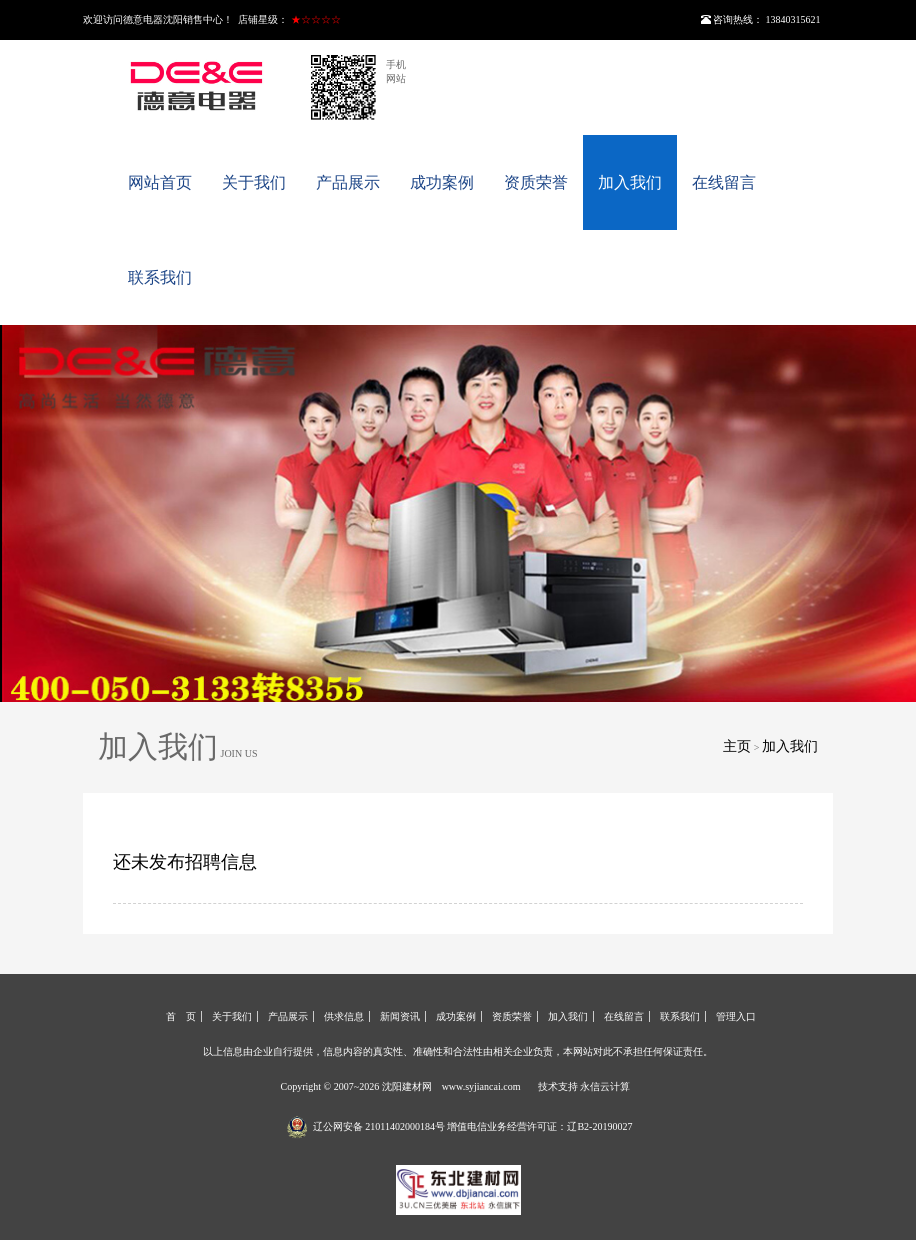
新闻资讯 (400, 1016)
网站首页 (160, 182)
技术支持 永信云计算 (584, 1086)
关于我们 (254, 182)
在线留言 (724, 182)
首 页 (181, 1016)
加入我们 (630, 182)
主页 (737, 746)
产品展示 (348, 182)
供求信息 (344, 1016)
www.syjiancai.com (481, 1086)
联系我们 (160, 277)
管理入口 (736, 1016)
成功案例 (442, 182)
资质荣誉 (536, 182)
